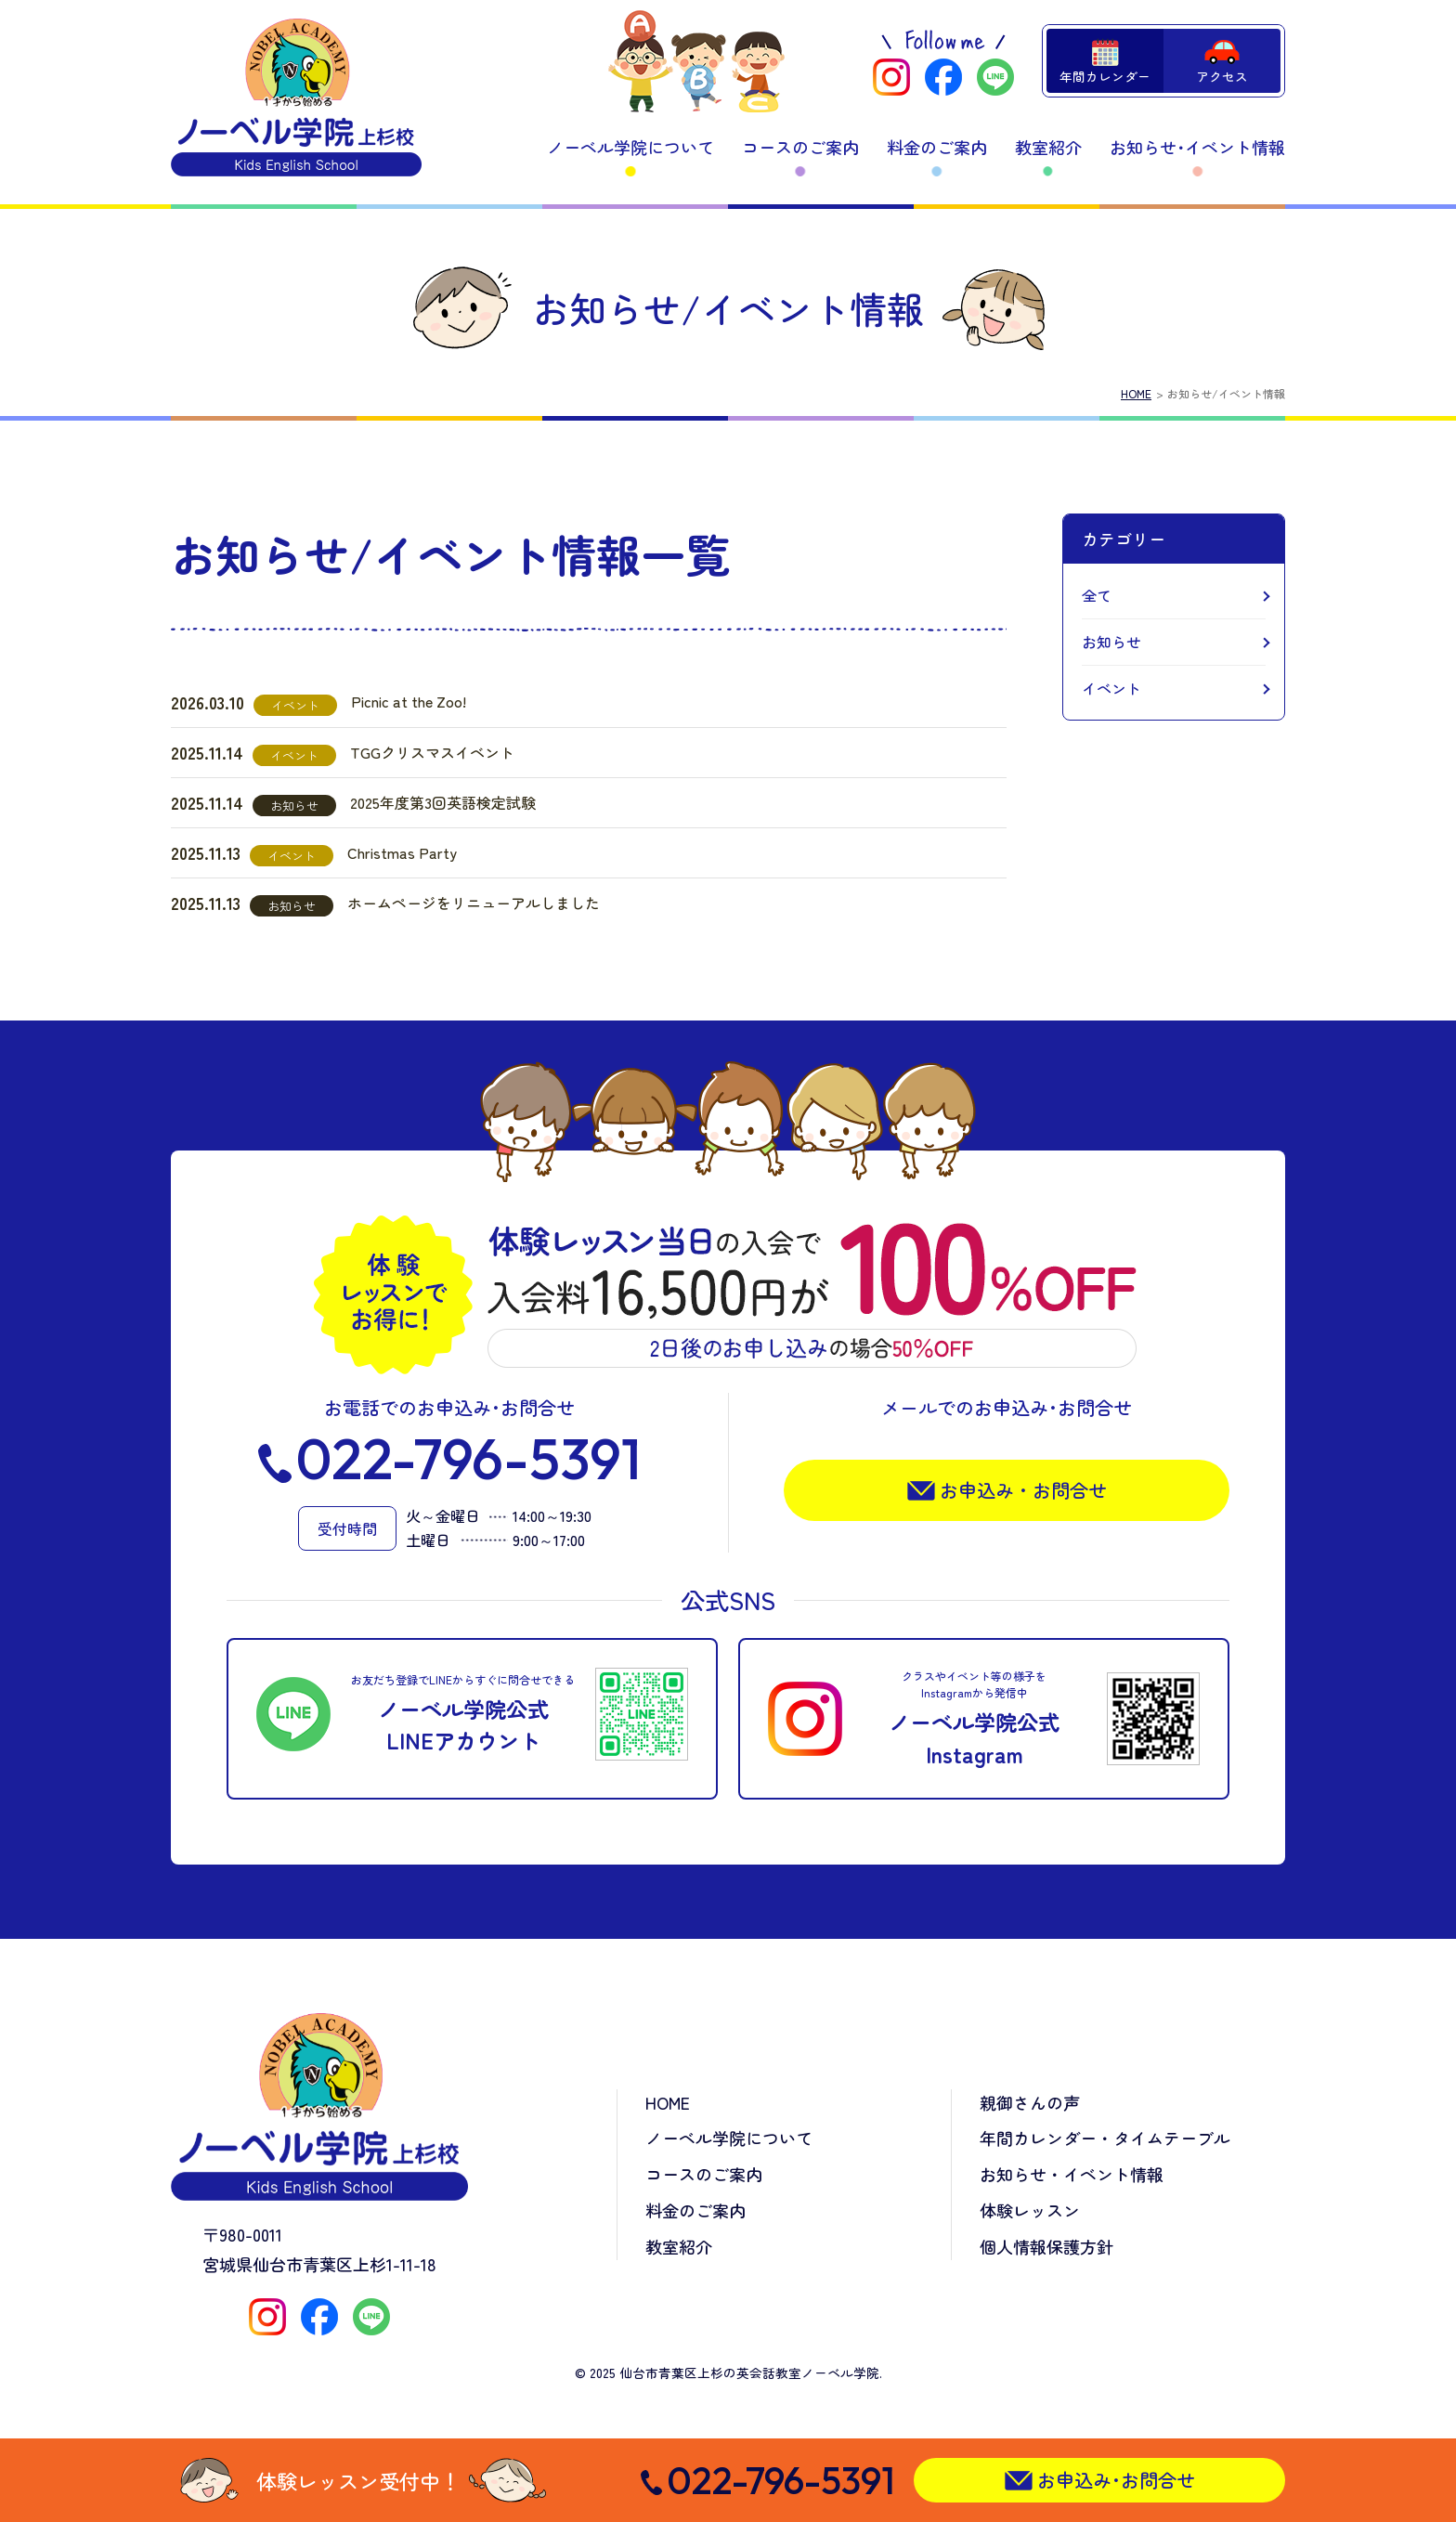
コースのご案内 (800, 147)
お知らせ (1111, 641)
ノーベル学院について (630, 147)
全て (1097, 595)
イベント (1111, 688)
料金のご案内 (937, 147)
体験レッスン (1030, 2210)
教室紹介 (1048, 147)
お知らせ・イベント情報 (1072, 2174)
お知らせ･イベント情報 (1197, 147)
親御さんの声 (1030, 2102)
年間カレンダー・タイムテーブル (1105, 2138)
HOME (1136, 393)
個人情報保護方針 (1046, 2246)
